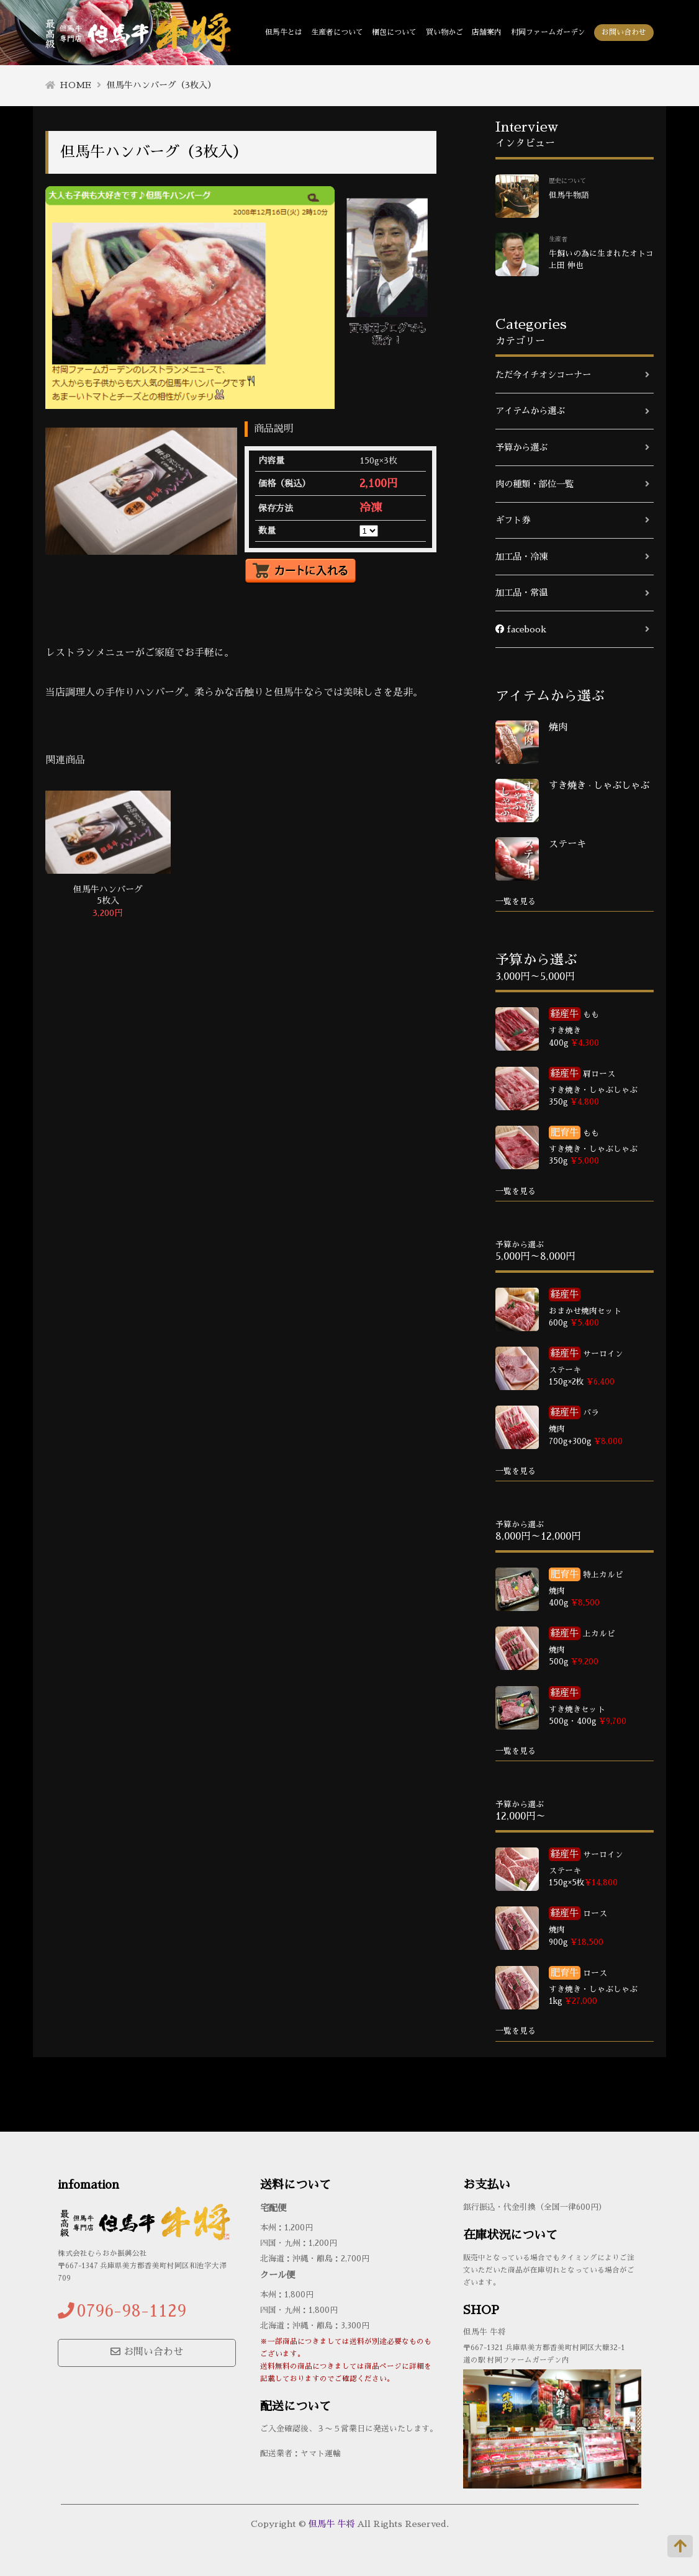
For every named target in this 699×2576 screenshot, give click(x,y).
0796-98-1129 (131, 2311)
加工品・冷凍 (521, 556)
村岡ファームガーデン (548, 32)
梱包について (394, 32)
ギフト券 (512, 520)
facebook (520, 629)
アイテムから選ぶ (530, 410)
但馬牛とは (283, 32)
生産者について (337, 32)
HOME (75, 85)
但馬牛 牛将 (331, 2524)
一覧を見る (515, 901)
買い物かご (444, 32)
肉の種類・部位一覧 (534, 484)
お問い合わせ (624, 32)
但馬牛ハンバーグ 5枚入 (108, 895)
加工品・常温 (521, 592)
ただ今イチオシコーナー (543, 374)
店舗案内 (487, 32)
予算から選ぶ (521, 447)
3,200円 (107, 913)
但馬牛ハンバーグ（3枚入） (161, 85)
